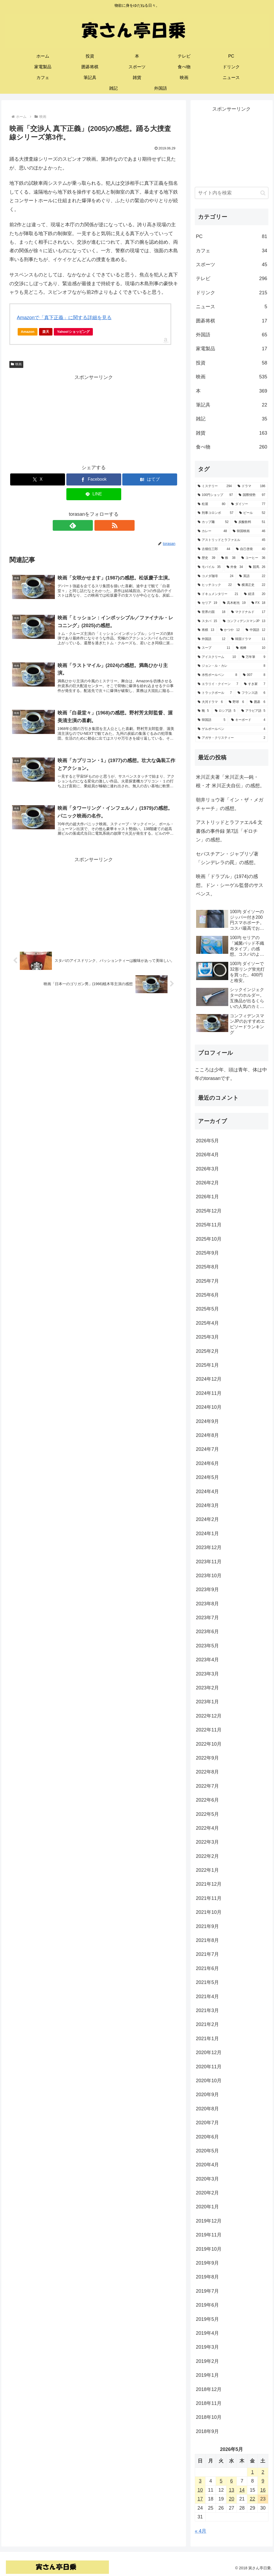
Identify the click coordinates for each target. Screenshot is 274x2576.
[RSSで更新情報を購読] (99, 525)
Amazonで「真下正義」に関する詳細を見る (64, 317)
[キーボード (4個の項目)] (248, 720)
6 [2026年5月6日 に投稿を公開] (231, 2481)
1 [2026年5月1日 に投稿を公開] (252, 2472)
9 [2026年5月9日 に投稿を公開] (262, 2481)
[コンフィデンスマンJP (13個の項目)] (244, 621)
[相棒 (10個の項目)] (251, 648)
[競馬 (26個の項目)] (257, 567)
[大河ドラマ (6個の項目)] (210, 702)
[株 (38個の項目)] (228, 558)
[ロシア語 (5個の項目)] (225, 711)
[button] (263, 193)
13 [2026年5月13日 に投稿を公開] (231, 2490)
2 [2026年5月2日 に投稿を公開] (262, 2472)
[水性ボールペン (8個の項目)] (217, 675)
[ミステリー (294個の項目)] (214, 486)
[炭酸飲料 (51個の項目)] (250, 522)
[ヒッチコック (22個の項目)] (214, 585)
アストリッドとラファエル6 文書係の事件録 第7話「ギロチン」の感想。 (229, 831)
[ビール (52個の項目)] (252, 513)
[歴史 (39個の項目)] (206, 558)
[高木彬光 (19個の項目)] (234, 603)
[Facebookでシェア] (93, 479)
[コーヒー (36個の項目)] (253, 558)
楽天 (45, 332)
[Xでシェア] (37, 479)
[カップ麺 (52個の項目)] (213, 522)
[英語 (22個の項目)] (252, 576)
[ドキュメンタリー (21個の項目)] (218, 594)
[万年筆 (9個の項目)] (253, 657)
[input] (231, 193)
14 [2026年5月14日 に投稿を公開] (242, 2490)
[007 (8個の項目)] (254, 675)
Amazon (28, 332)
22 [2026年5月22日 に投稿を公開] (252, 2499)
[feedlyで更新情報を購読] (87, 525)
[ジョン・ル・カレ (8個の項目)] (231, 666)
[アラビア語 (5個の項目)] (253, 711)
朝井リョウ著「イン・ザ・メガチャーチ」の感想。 (229, 804)
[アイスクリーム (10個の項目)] (216, 657)
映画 (16, 364)
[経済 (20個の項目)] (255, 594)
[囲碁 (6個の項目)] (258, 702)
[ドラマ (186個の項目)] (251, 486)
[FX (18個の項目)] (258, 603)
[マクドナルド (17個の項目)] (248, 612)
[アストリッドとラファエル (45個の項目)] (231, 540)
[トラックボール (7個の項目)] (214, 693)
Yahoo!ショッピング (75, 333)
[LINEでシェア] (93, 494)
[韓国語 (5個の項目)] (211, 720)
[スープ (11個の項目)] (214, 648)
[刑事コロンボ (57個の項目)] (215, 513)
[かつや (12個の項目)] (230, 630)
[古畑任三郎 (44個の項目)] (214, 549)
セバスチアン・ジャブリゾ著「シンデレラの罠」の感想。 (227, 858)
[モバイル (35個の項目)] (209, 567)
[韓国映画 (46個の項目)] (249, 531)
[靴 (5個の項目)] (203, 711)
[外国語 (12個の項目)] (211, 639)
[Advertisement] (93, 419)
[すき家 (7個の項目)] (255, 684)
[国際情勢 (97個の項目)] (252, 495)
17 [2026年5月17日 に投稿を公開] (200, 2499)
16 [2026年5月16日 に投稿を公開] (262, 2490)
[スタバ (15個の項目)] (207, 621)
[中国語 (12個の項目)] (255, 630)
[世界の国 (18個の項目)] (211, 612)
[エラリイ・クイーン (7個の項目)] (218, 684)
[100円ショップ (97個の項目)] (215, 495)
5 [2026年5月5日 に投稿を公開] (221, 2481)
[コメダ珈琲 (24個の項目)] (215, 576)
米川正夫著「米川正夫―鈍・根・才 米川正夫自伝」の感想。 (230, 781)
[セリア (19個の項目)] (207, 603)
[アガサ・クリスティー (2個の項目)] (231, 738)
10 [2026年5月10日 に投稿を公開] (200, 2490)
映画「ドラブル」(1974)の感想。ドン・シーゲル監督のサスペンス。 (229, 885)
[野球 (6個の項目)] (236, 702)
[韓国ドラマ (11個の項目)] (248, 639)
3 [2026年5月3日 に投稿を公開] (200, 2481)
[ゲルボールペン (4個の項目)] (231, 729)
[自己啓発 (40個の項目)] (251, 549)
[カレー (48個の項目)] (212, 531)
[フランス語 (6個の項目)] (251, 693)
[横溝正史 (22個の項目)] (251, 585)
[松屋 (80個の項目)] (211, 504)
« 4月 (200, 2531)
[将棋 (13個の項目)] (205, 630)
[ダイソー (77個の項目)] (248, 504)
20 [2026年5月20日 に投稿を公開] (231, 2499)
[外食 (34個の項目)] (234, 567)
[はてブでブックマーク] (149, 479)
